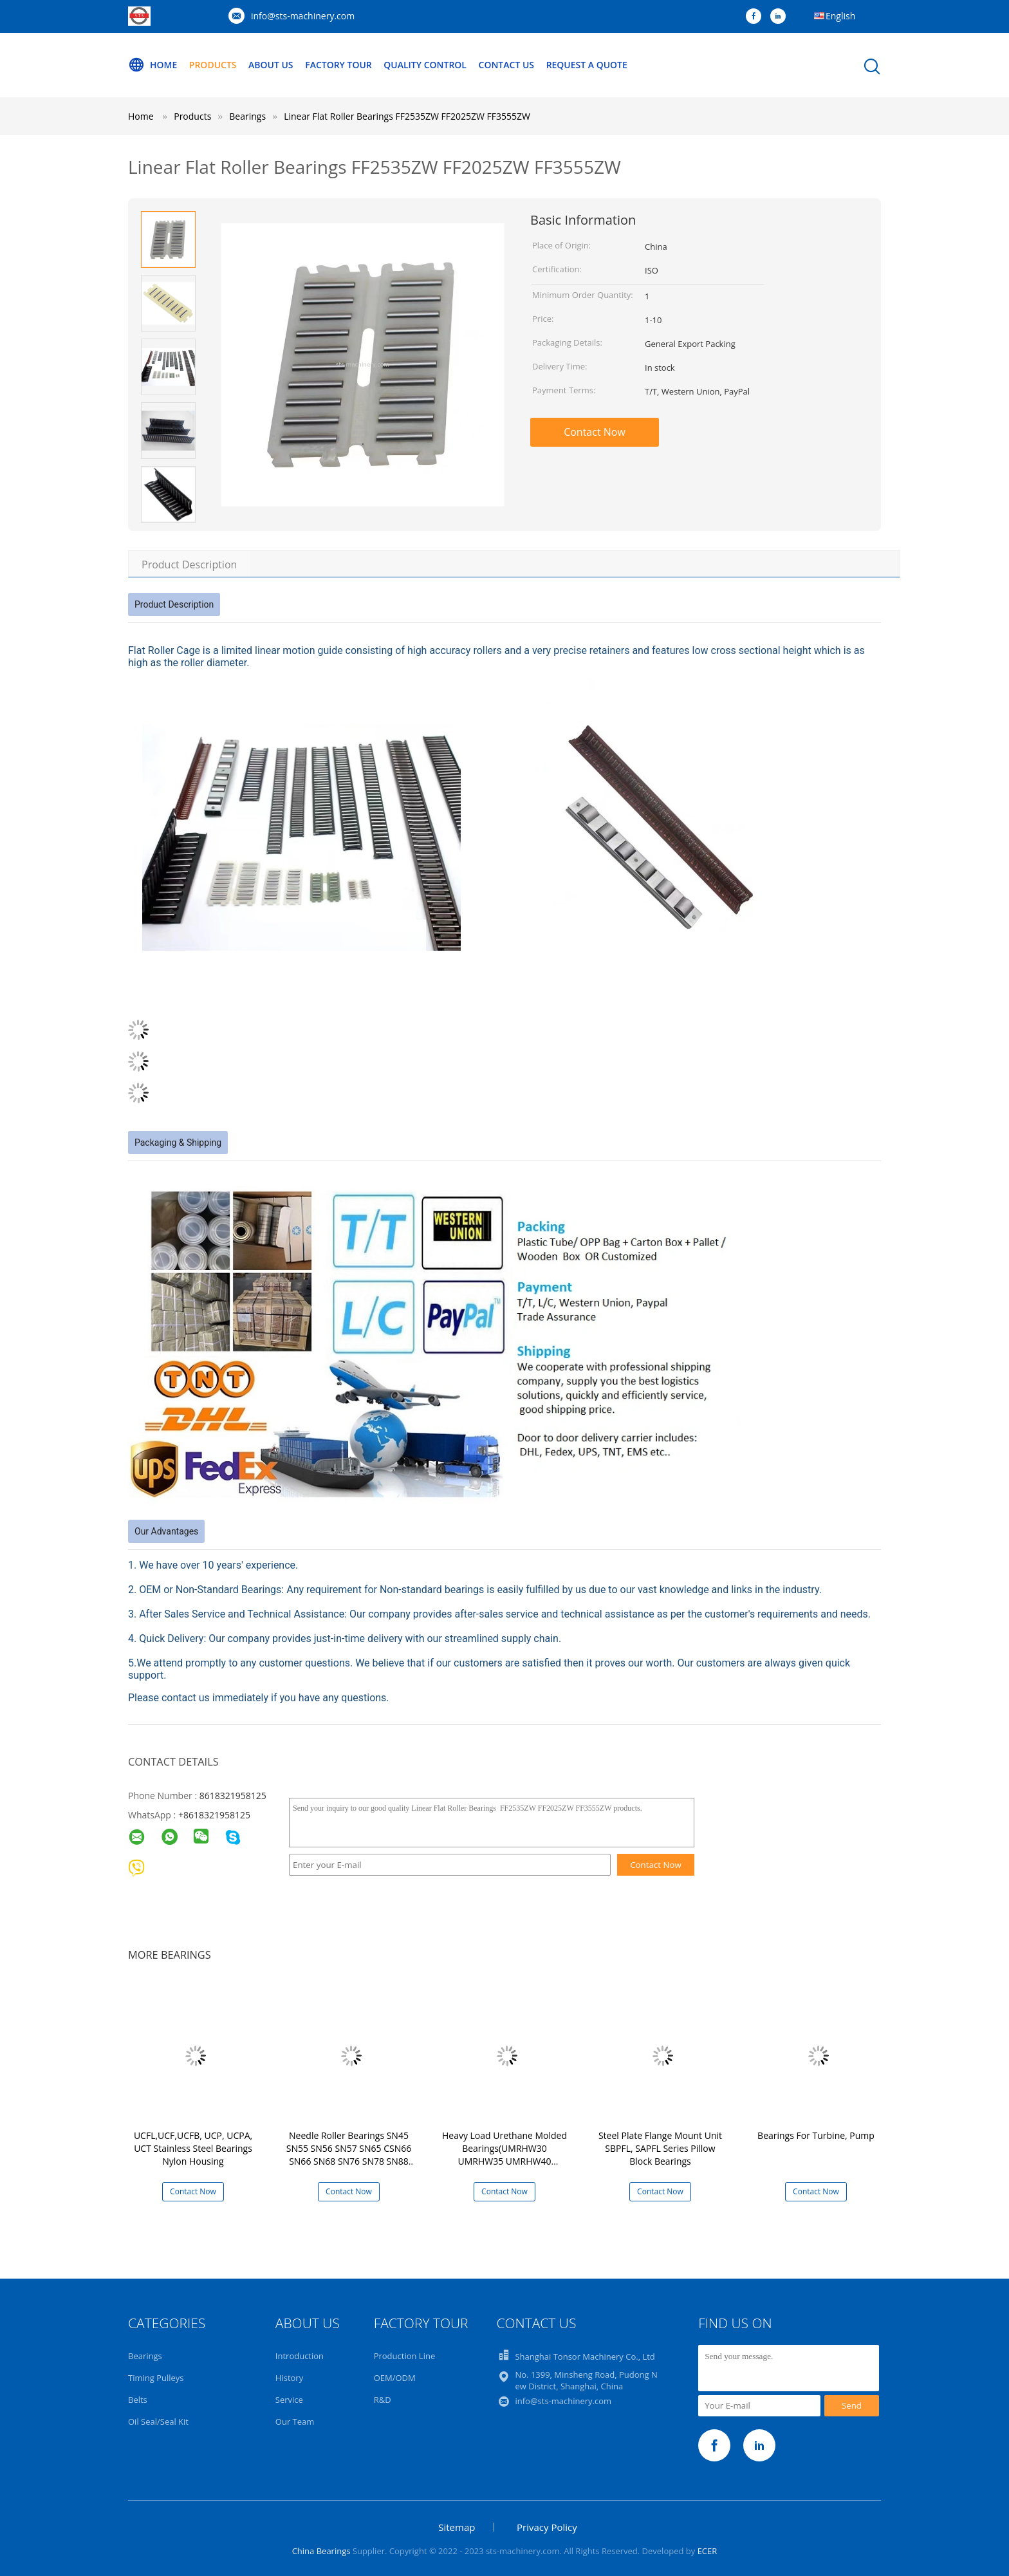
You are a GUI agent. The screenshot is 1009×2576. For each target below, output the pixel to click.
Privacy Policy (547, 2527)
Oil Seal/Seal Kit (158, 2421)
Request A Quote (586, 65)
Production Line (405, 2356)
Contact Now (594, 432)
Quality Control (425, 65)
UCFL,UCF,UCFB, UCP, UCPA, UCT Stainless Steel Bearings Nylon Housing (193, 2148)
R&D (382, 2399)
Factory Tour (338, 65)
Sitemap (456, 2527)
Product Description (189, 564)
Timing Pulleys (156, 2378)
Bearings (145, 2356)
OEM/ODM (395, 2378)
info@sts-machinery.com (303, 16)
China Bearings (321, 2551)
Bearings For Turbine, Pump (816, 2135)
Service (289, 2399)
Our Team (295, 2421)
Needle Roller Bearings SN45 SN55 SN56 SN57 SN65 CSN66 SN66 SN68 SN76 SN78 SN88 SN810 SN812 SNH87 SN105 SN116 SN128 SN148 (349, 2161)
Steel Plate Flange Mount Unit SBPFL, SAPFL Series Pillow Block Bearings (660, 2148)
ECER (707, 2551)
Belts (137, 2399)
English (840, 16)
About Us (270, 65)
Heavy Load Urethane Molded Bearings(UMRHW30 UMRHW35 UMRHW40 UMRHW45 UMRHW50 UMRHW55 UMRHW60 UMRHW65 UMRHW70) (504, 2167)
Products (213, 65)
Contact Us (507, 65)
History (289, 2378)
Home (152, 65)
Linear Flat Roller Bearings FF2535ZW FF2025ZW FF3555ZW (407, 116)
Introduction (299, 2356)
